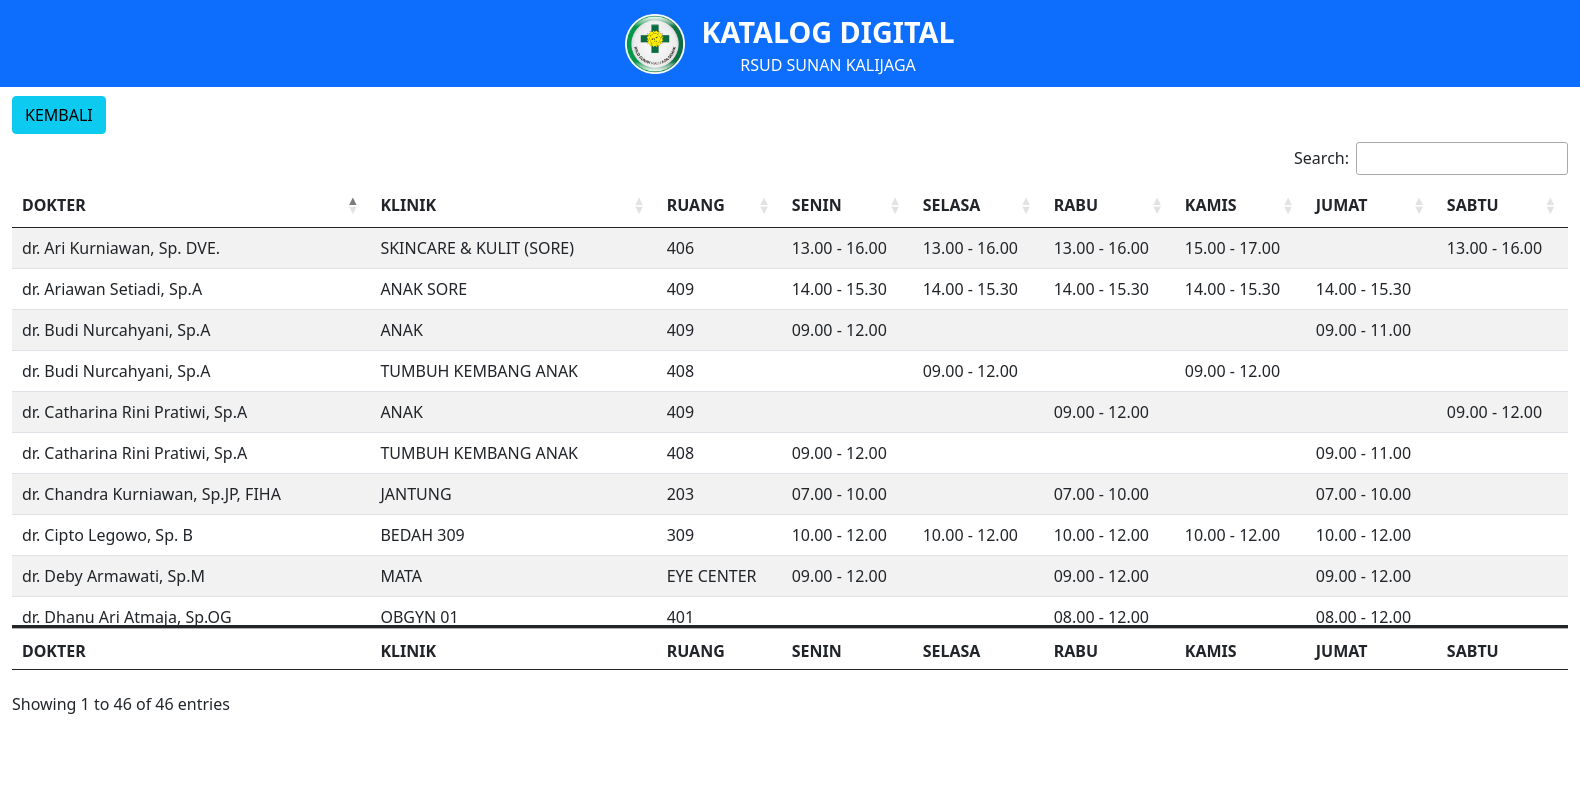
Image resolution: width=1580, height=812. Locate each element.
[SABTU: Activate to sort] (1502, 205)
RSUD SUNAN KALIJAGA (828, 65)
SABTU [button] (1473, 205)
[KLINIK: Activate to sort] (513, 205)
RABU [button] (1076, 205)
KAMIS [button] (1211, 205)
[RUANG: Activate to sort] (719, 205)
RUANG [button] (696, 205)
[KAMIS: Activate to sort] (1240, 205)
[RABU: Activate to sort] (1109, 205)
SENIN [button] (817, 205)
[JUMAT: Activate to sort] (1371, 205)
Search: (1321, 158)
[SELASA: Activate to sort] (978, 205)
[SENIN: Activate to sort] (847, 205)
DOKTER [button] (54, 205)
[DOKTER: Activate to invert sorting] (191, 205)
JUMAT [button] (1342, 205)
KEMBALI (59, 115)
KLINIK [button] (408, 205)
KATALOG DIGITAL (827, 31)
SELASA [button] (952, 205)
